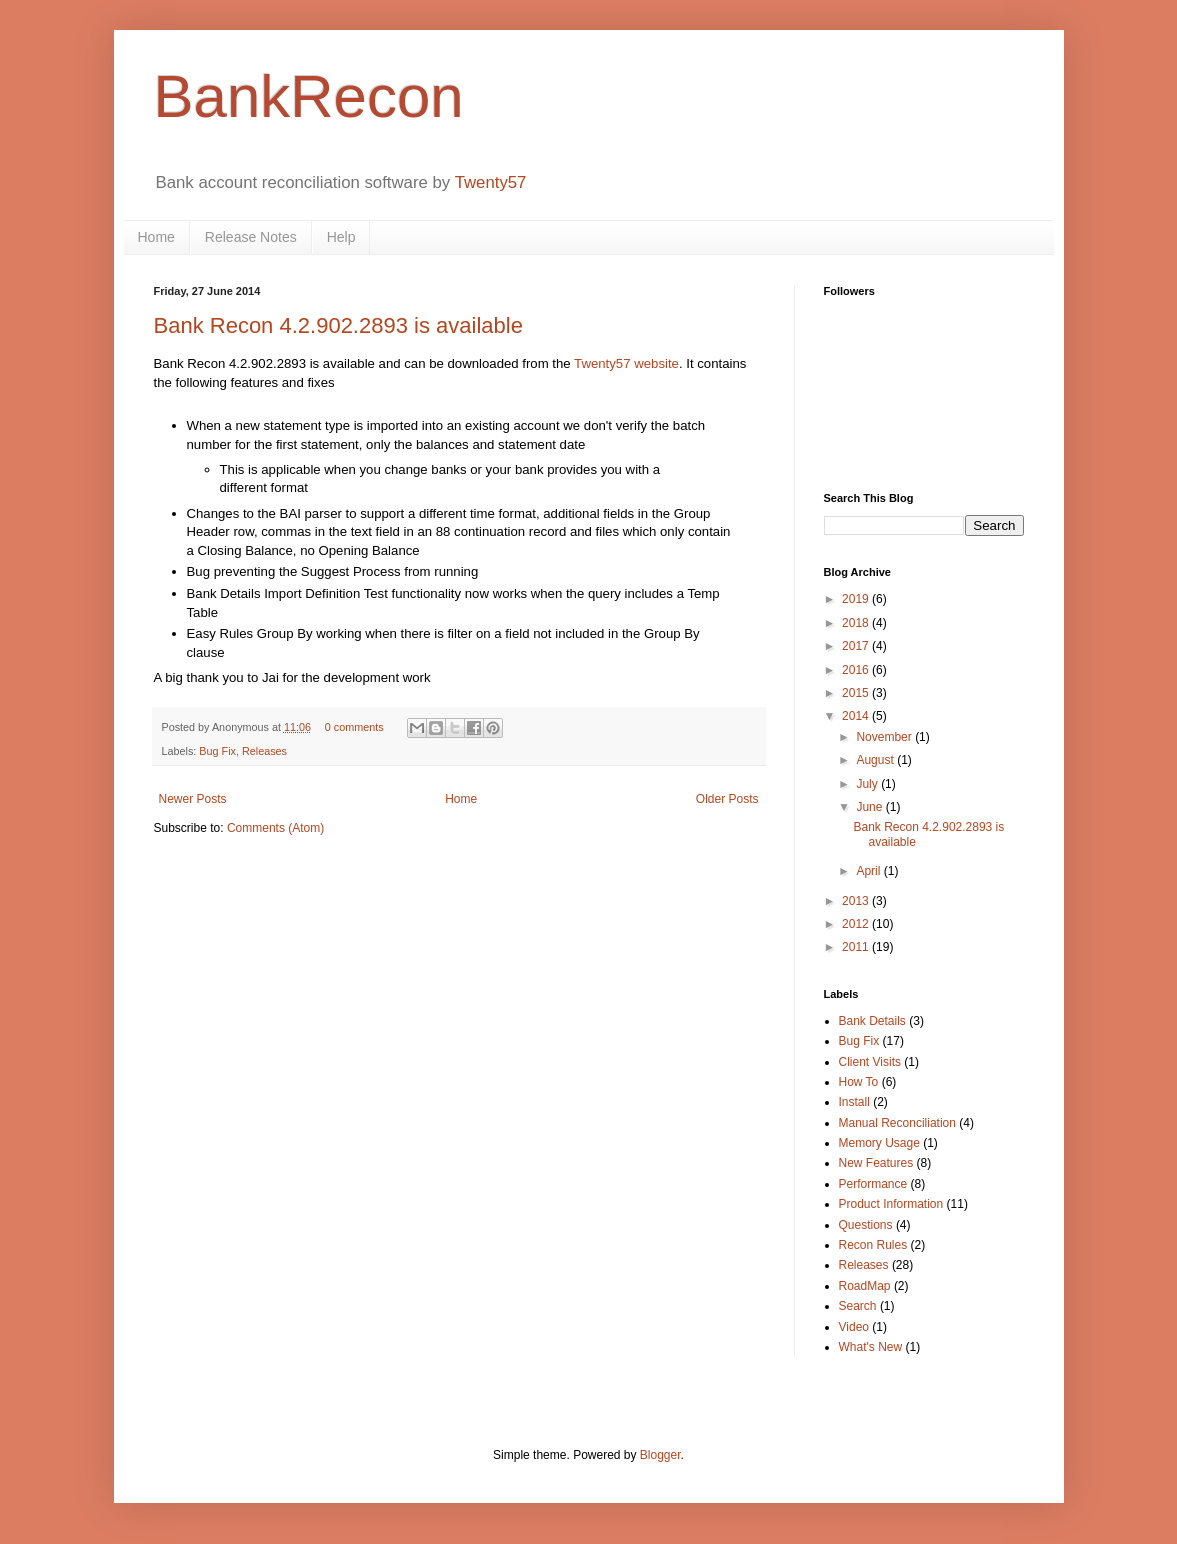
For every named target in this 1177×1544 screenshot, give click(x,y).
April (869, 871)
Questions (866, 1225)
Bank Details (872, 1021)
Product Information (891, 1204)
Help (341, 237)
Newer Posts (193, 799)
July (868, 784)
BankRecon (309, 96)
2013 (857, 901)
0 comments (354, 727)
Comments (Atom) (275, 828)
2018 (857, 623)
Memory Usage (879, 1143)
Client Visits (870, 1062)
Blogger (660, 1455)
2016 (857, 670)
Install (854, 1102)
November (885, 737)
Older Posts (727, 799)
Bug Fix (217, 751)
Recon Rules (873, 1245)
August (876, 760)
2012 (857, 924)
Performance (873, 1184)
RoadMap (865, 1286)
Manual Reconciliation (897, 1123)
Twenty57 (491, 182)
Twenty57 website (626, 363)
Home (156, 237)
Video (854, 1327)
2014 (857, 716)
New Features (876, 1163)
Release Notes (251, 237)
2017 (857, 646)
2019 (857, 599)
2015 (857, 693)
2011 (857, 947)
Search (858, 1306)
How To (859, 1082)
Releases (264, 751)
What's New (871, 1347)
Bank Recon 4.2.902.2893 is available (338, 325)
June (870, 807)
